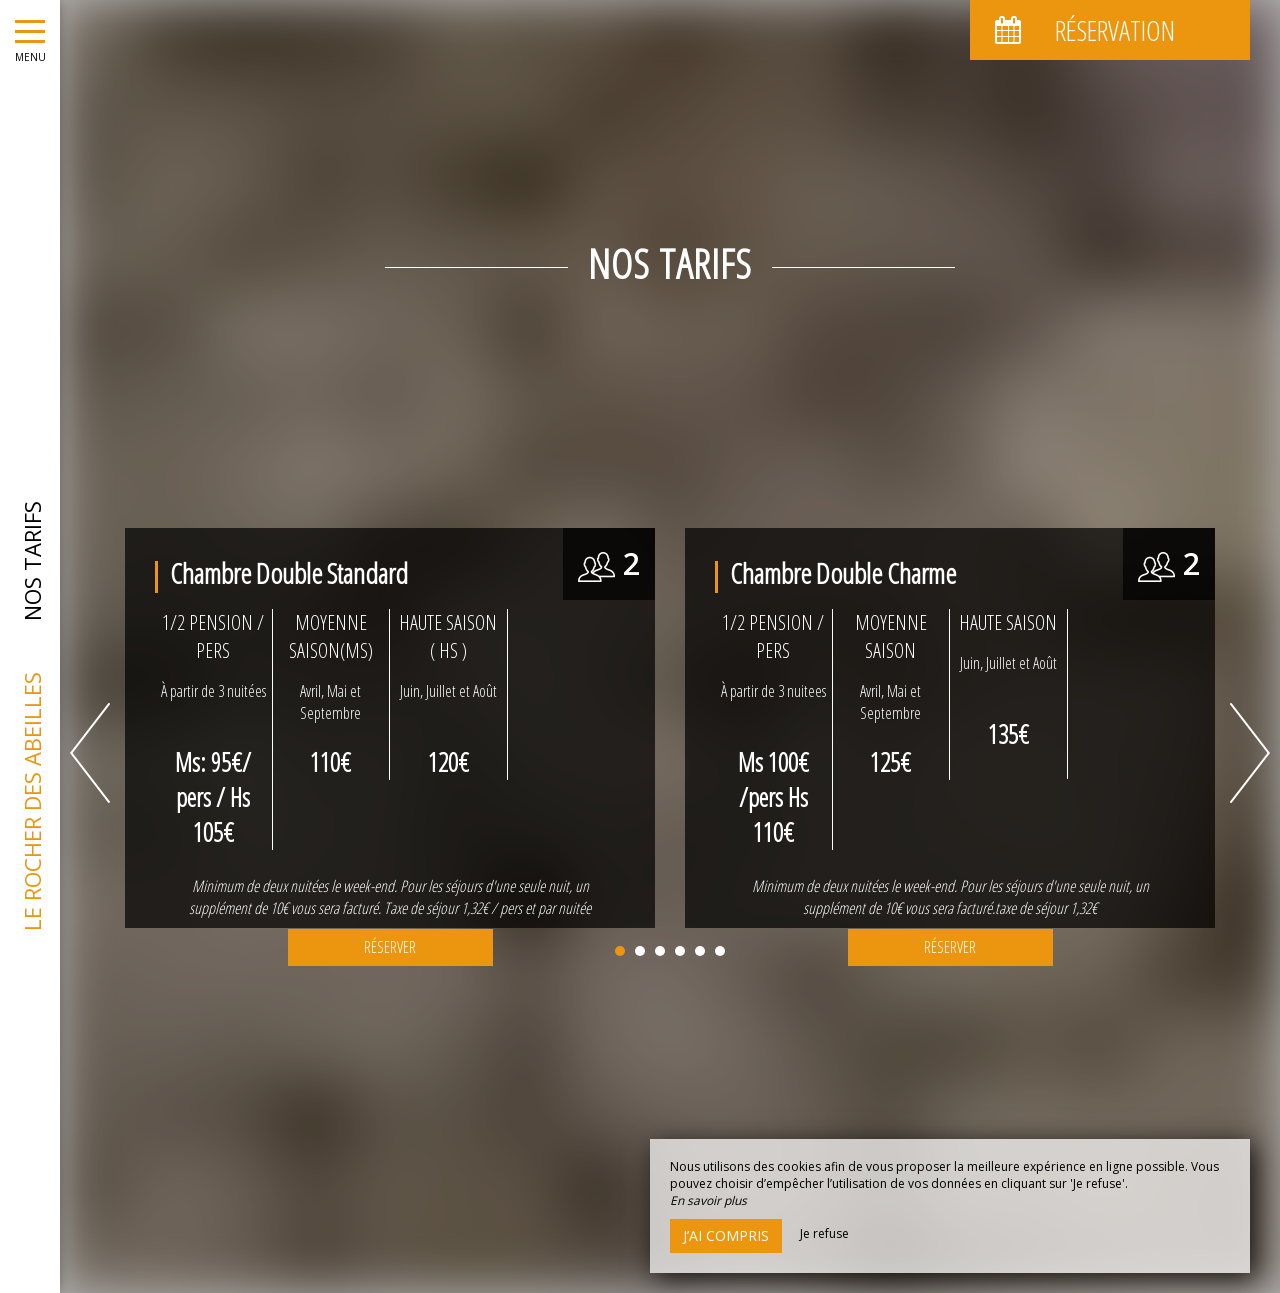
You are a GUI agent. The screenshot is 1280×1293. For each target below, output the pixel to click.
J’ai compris (726, 1235)
